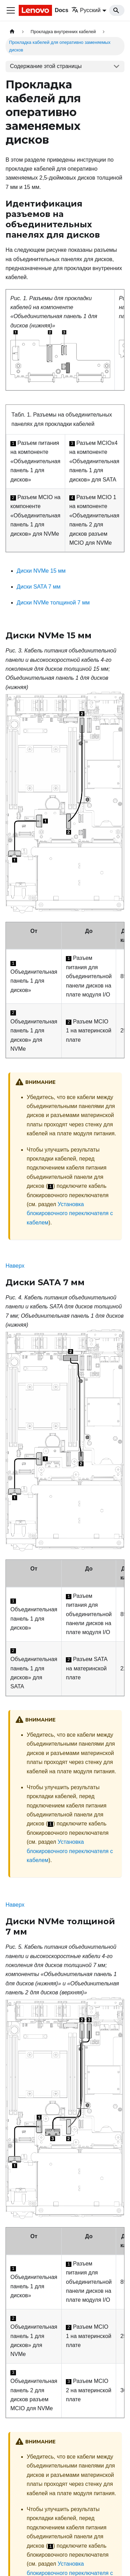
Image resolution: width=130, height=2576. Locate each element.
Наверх (15, 1266)
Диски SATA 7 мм (38, 587)
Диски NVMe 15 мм (41, 571)
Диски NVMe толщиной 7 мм (53, 602)
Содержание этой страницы (46, 66)
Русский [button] (86, 10)
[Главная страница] (12, 31)
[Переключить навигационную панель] (11, 10)
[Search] (116, 10)
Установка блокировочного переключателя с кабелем (70, 1213)
